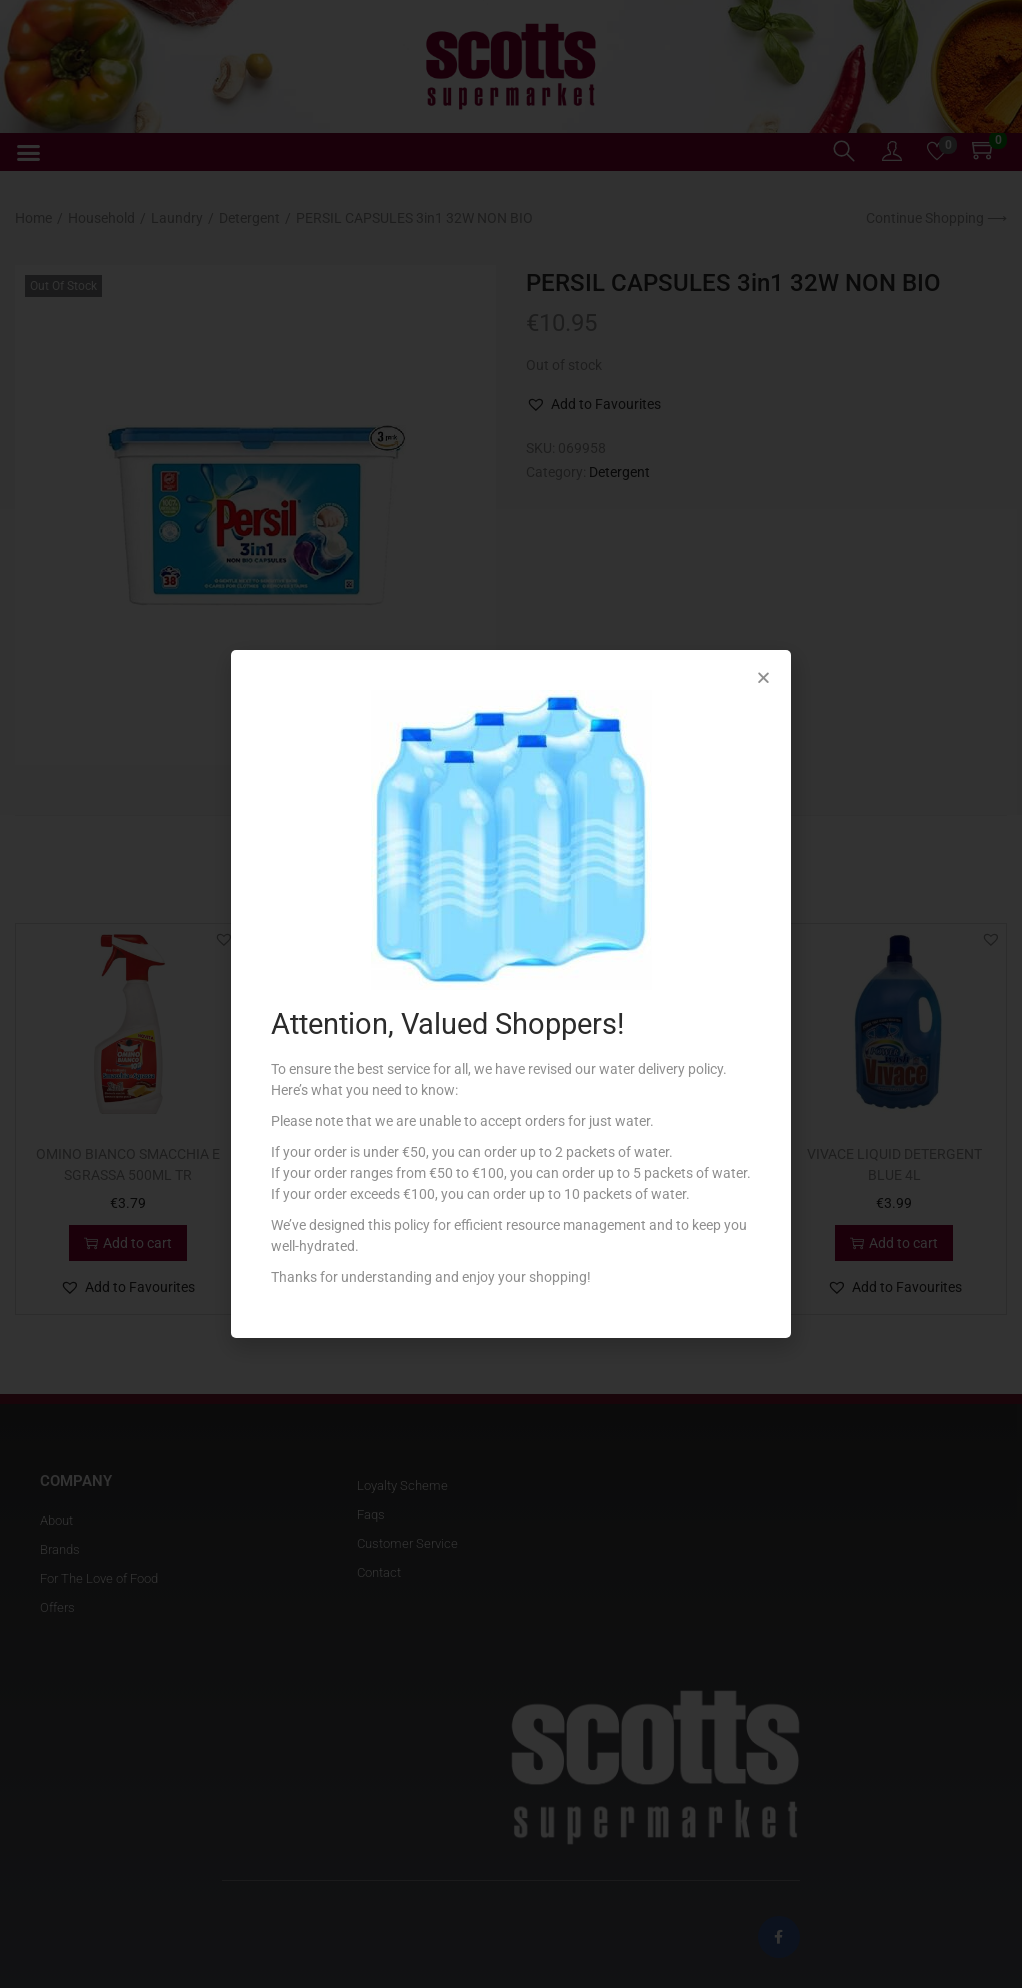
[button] (763, 677)
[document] (511, 994)
